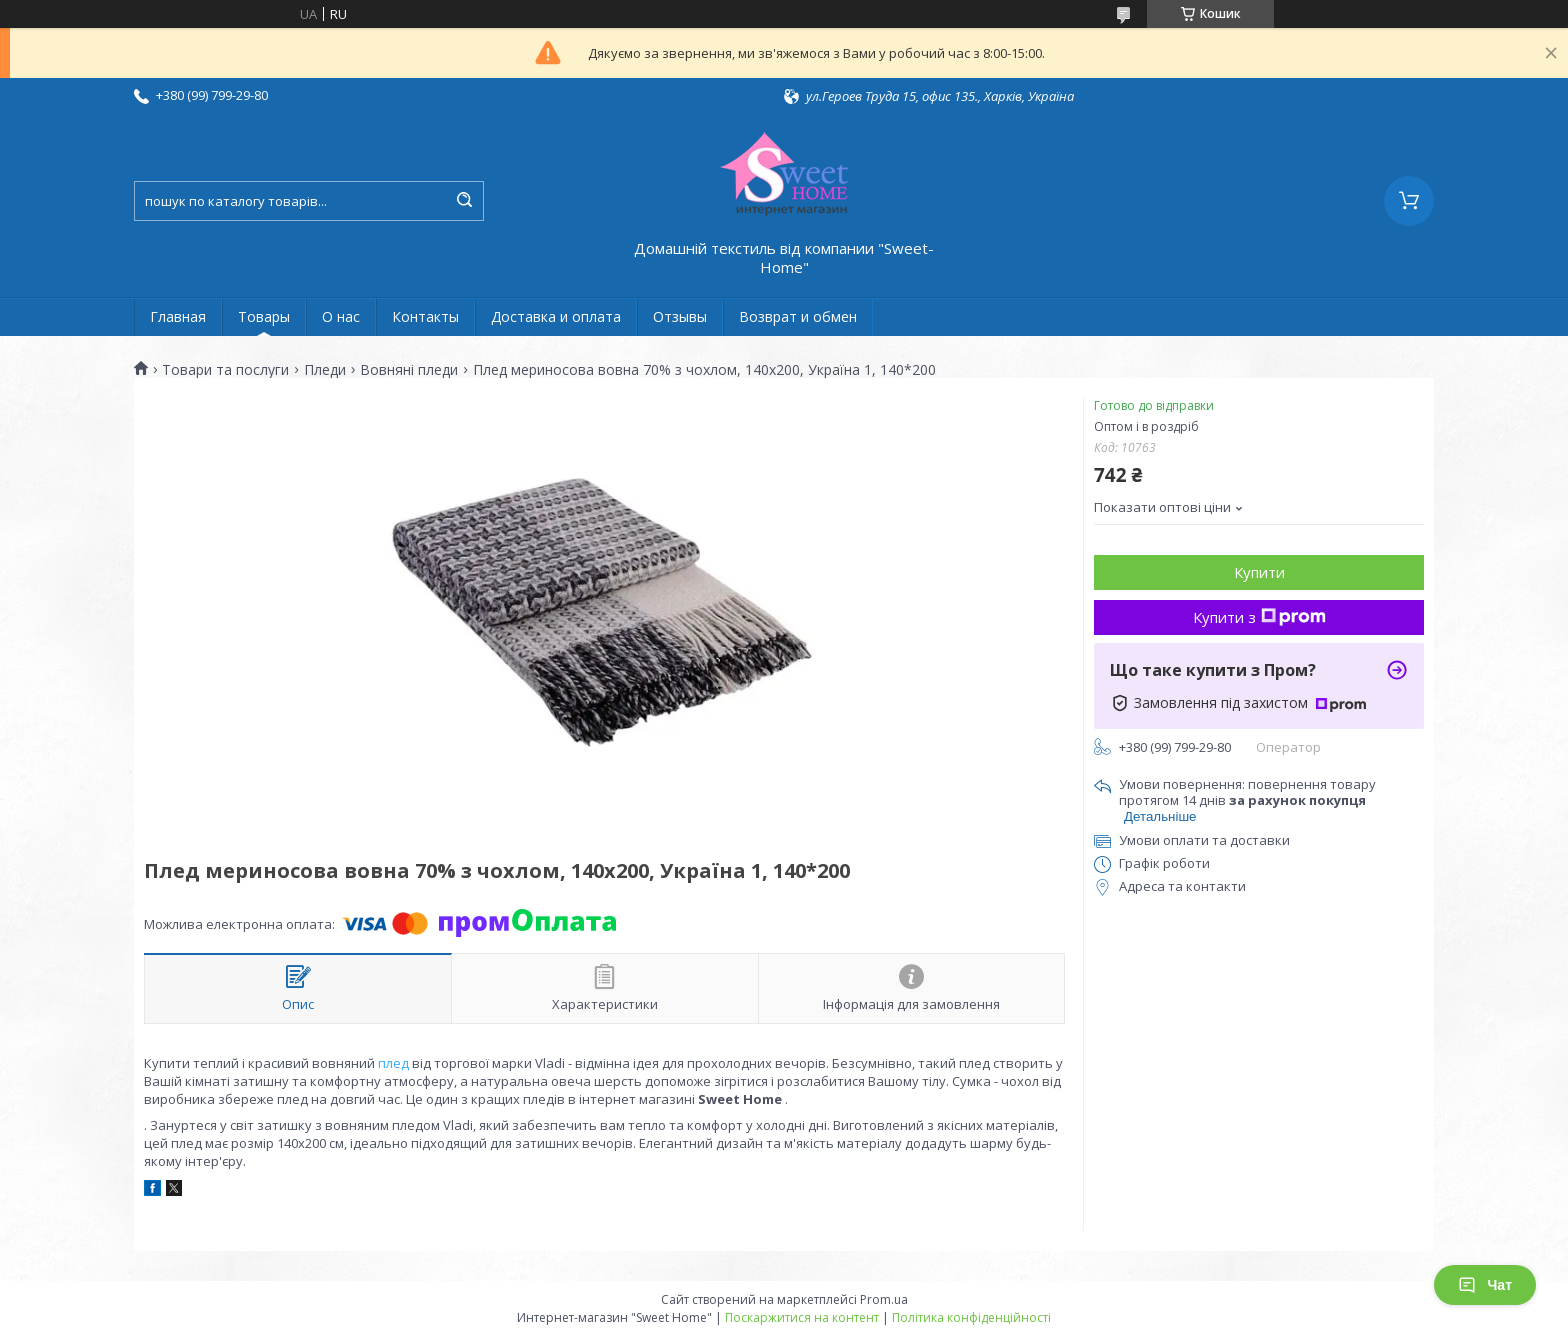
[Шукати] (464, 201)
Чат (1485, 1285)
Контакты (425, 316)
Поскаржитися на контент (802, 1317)
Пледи (325, 370)
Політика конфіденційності (971, 1317)
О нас (341, 316)
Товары (264, 316)
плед (393, 1063)
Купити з (1259, 617)
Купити (1259, 572)
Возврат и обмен (798, 316)
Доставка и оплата (556, 316)
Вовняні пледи (409, 370)
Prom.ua (884, 1299)
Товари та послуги (225, 370)
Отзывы (680, 316)
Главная (178, 316)
